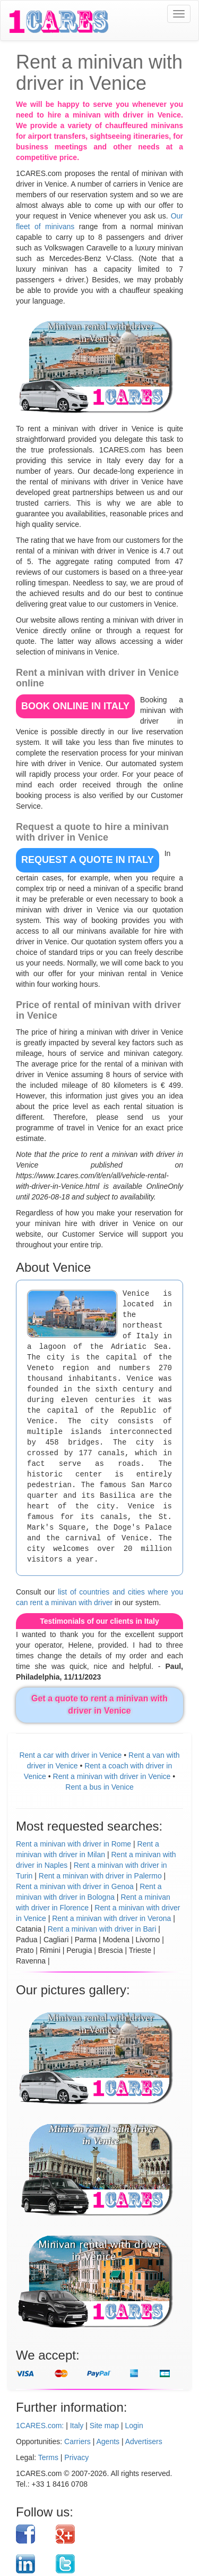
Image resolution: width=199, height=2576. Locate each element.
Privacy (76, 2457)
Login (134, 2425)
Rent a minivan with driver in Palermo (100, 1876)
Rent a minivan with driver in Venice (112, 1776)
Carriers (77, 2441)
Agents (108, 2441)
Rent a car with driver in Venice (70, 1755)
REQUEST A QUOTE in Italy (87, 859)
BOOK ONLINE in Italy (75, 706)
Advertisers (143, 2441)
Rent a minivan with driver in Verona (111, 1918)
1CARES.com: (40, 2425)
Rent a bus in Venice (99, 1787)
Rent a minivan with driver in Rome (73, 1844)
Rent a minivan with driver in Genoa (75, 1886)
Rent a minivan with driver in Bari (102, 1929)
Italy (77, 2425)
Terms (48, 2457)
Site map (104, 2425)
